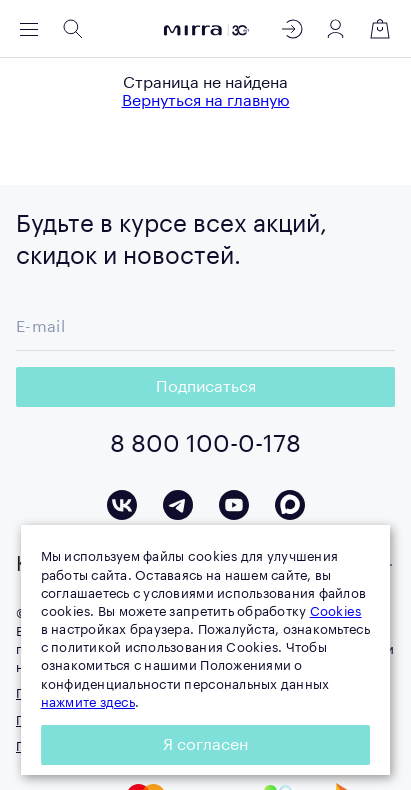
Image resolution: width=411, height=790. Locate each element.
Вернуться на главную (206, 101)
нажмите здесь (88, 702)
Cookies (336, 611)
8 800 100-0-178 (205, 444)
